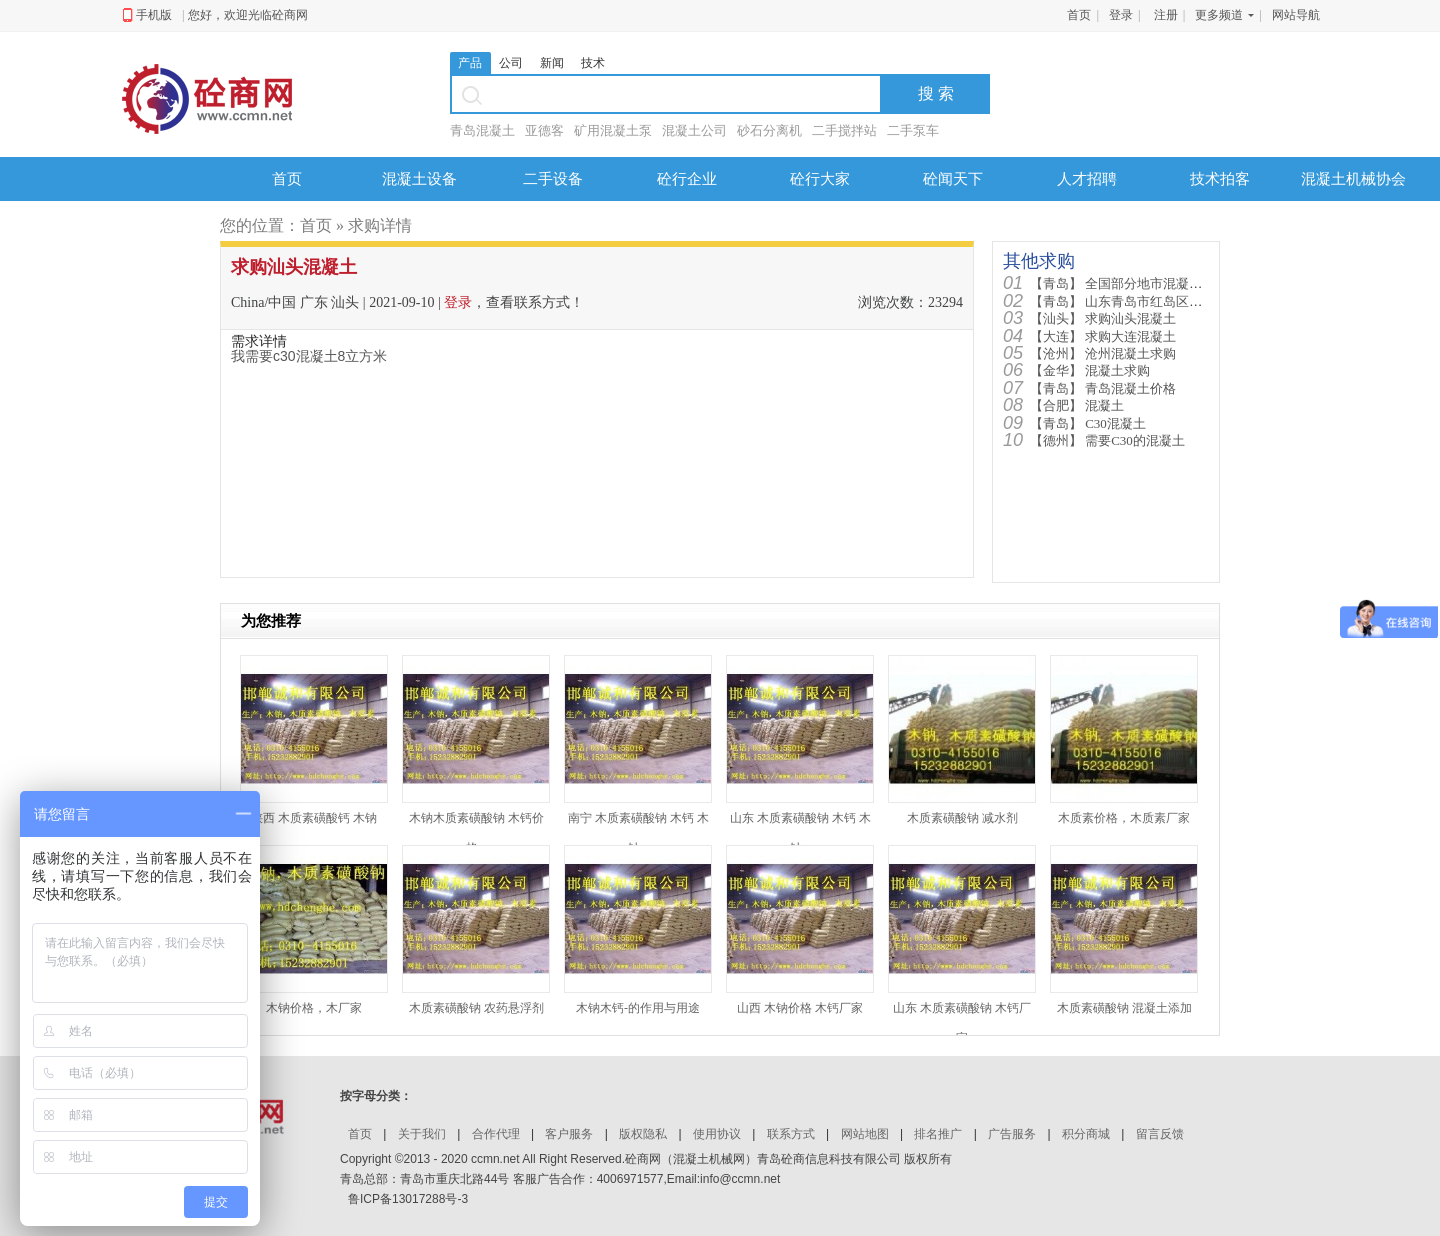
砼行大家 (820, 178)
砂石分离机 (769, 130)
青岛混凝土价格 (1103, 388)
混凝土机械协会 (1353, 178)
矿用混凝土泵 (613, 130)
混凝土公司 (694, 130)
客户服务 (569, 1134)
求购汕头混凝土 (1103, 318)
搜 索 (936, 93)
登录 (1121, 15)
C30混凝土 (1088, 423)
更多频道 (1219, 15)
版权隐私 (643, 1134)
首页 (1079, 15)
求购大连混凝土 (1103, 336)
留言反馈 (1160, 1134)
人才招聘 (1087, 178)
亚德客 (544, 130)
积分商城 (1086, 1134)
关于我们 (422, 1134)
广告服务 (1012, 1134)
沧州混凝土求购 (1103, 353)
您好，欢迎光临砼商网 (248, 15)
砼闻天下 (953, 178)
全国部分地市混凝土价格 (1129, 283)
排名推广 (938, 1134)
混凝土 (1077, 405)
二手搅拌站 (844, 130)
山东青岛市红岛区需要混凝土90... (1153, 301)
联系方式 (791, 1134)
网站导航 (1296, 15)
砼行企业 (687, 178)
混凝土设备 (419, 178)
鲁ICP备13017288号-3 (408, 1199)
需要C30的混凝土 (1107, 440)
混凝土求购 (1090, 370)
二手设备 (553, 178)
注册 (1166, 15)
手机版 (154, 15)
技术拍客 (1220, 178)
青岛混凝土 (482, 130)
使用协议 (717, 1134)
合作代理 (496, 1134)
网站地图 (865, 1134)
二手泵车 (913, 130)
